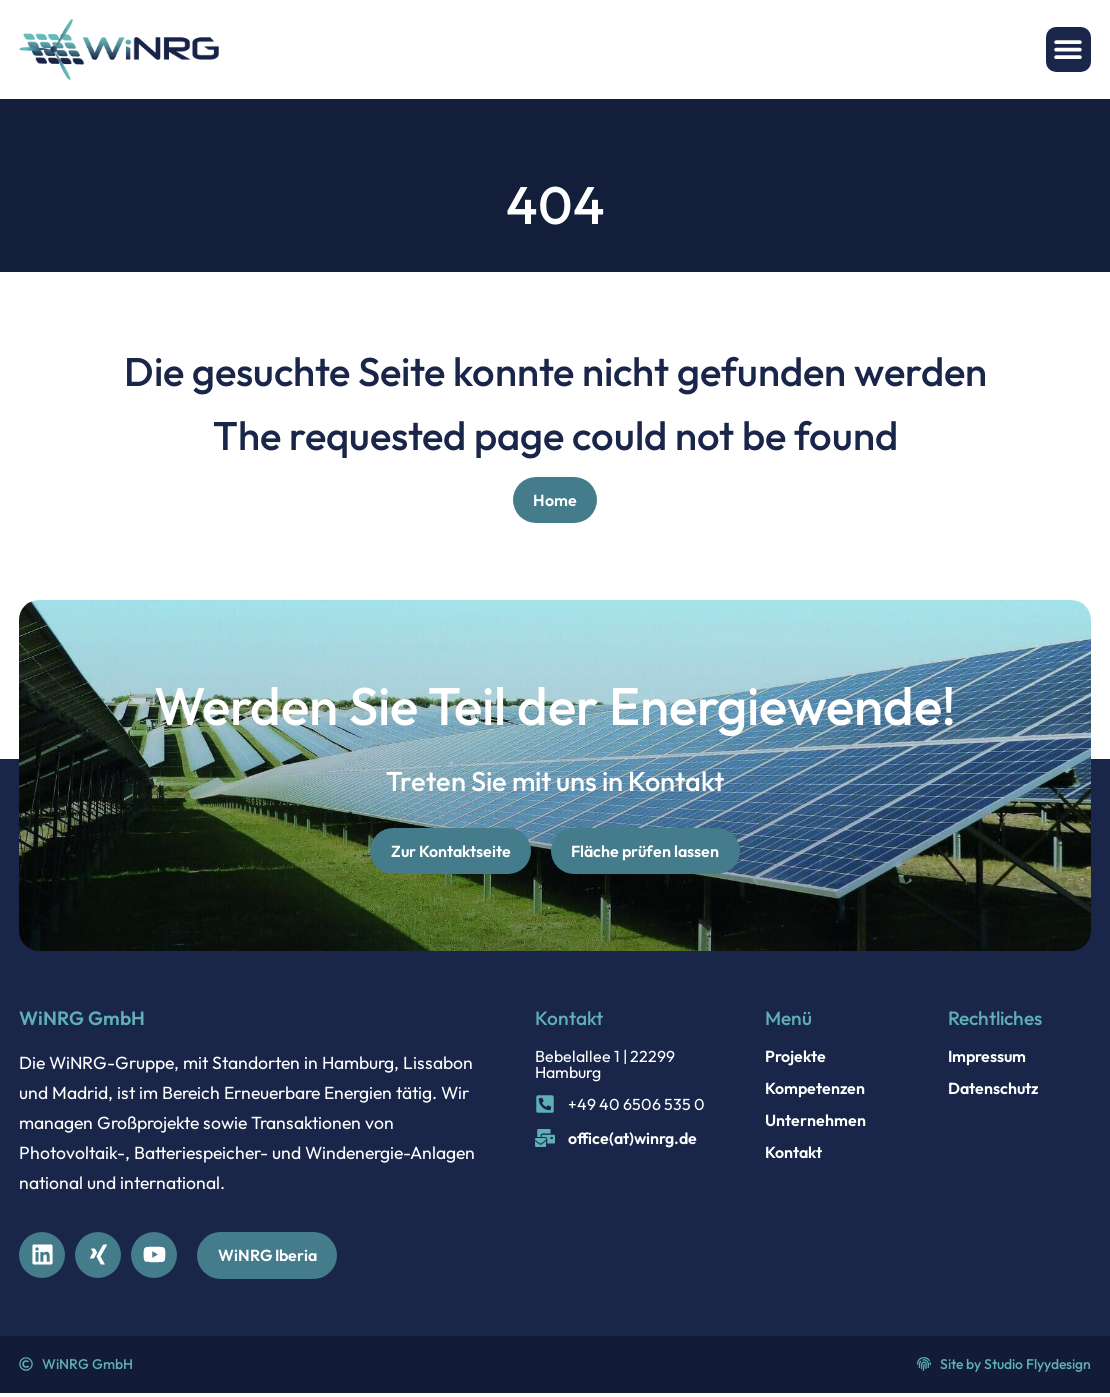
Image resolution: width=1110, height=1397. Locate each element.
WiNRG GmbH (82, 1020)
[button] (1068, 49)
